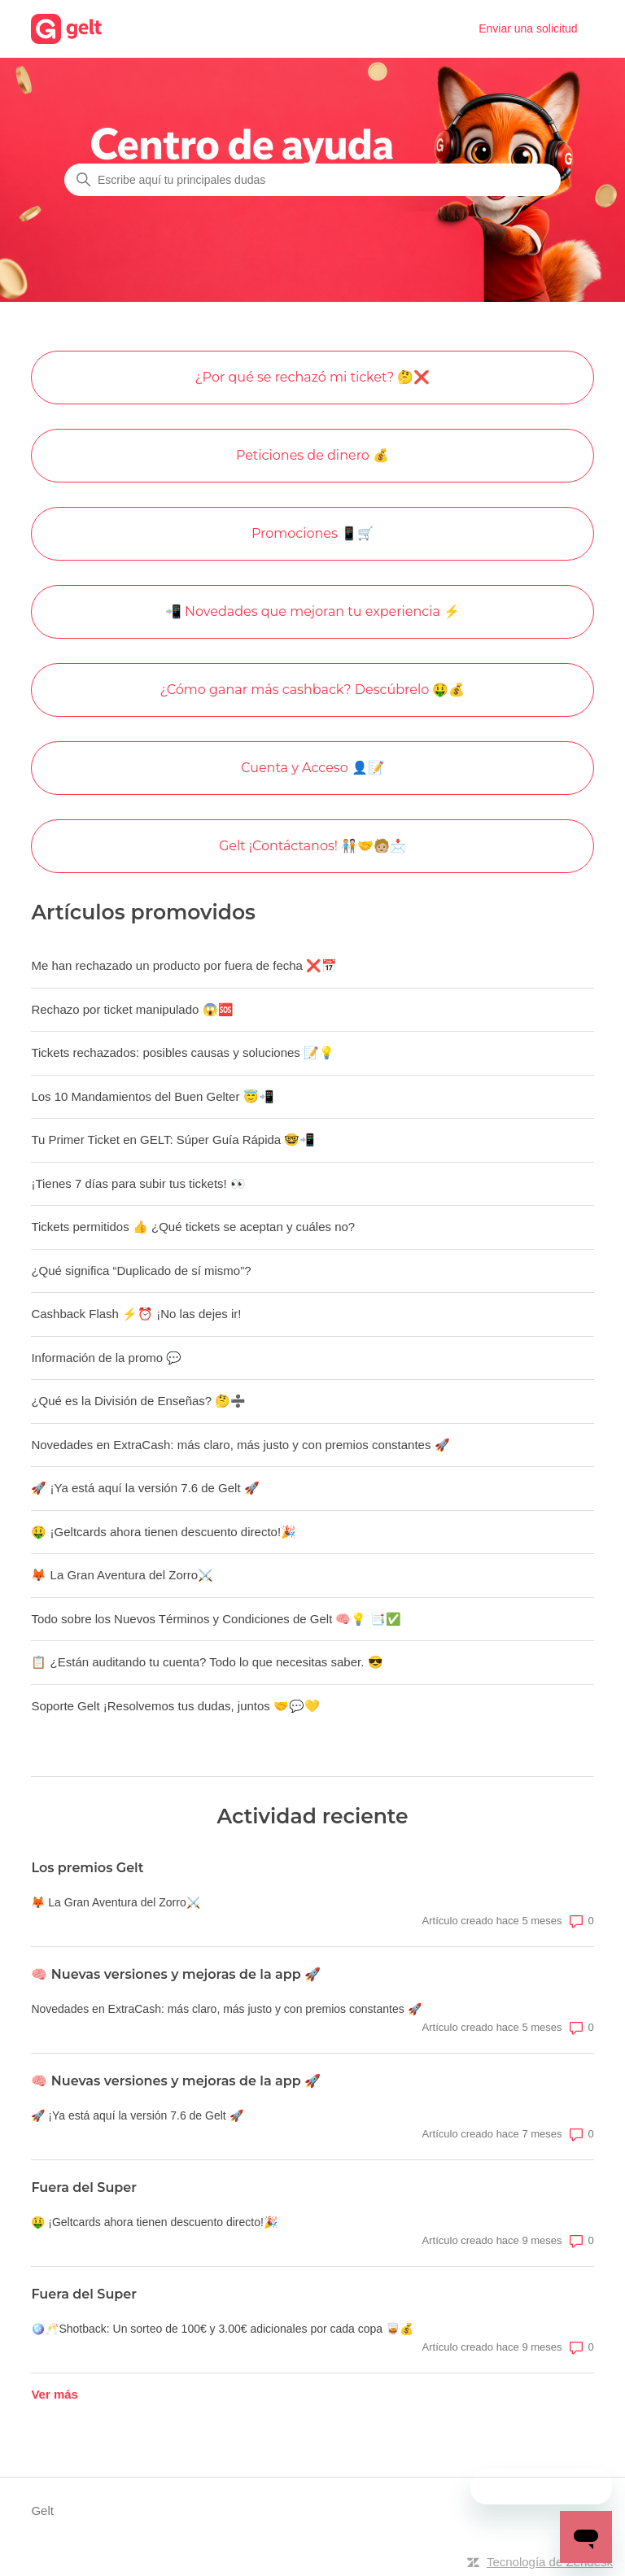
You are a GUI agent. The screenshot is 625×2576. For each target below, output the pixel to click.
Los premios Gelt (87, 1867)
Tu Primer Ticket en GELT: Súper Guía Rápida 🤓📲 (173, 1139)
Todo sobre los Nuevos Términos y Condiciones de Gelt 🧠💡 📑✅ (215, 1619)
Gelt (42, 2510)
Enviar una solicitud (528, 28)
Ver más (54, 2394)
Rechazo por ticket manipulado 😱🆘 (132, 1009)
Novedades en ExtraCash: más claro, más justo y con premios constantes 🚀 (240, 1445)
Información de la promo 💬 (106, 1357)
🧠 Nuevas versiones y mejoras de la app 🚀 (176, 1974)
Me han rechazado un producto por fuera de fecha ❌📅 (184, 965)
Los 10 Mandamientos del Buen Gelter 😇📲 (152, 1096)
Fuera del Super (84, 2187)
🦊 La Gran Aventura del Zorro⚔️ (122, 1575)
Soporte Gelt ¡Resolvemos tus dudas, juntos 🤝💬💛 (175, 1706)
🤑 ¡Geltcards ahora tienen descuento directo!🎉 (163, 1532)
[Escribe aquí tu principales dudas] (312, 180)
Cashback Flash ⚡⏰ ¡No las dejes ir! (136, 1314)
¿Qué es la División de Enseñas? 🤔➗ (138, 1401)
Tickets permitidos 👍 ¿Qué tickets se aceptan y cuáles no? (193, 1226)
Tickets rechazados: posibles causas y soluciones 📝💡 (182, 1052)
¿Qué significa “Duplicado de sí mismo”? (141, 1270)
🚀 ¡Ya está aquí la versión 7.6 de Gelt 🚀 (145, 1488)
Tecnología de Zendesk (550, 2562)
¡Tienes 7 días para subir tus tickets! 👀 (138, 1183)
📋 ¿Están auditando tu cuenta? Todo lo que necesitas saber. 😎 (206, 1662)
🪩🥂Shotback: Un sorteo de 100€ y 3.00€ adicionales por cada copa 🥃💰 (222, 2328)
